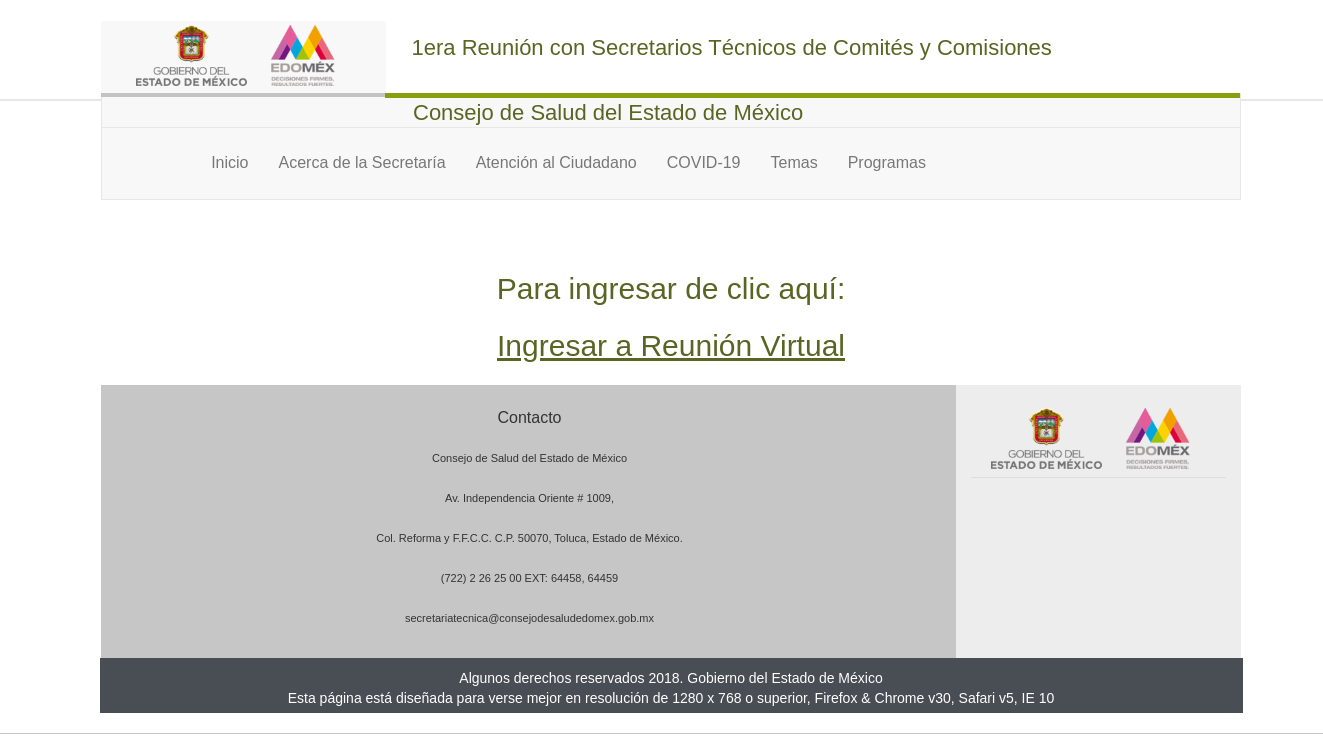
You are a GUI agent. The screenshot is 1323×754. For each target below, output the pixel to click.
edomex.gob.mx (615, 618)
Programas (887, 162)
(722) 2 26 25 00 (481, 578)
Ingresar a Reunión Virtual (671, 345)
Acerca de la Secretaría (361, 162)
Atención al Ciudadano (556, 162)
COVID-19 (704, 162)
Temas (794, 162)
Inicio (229, 162)
